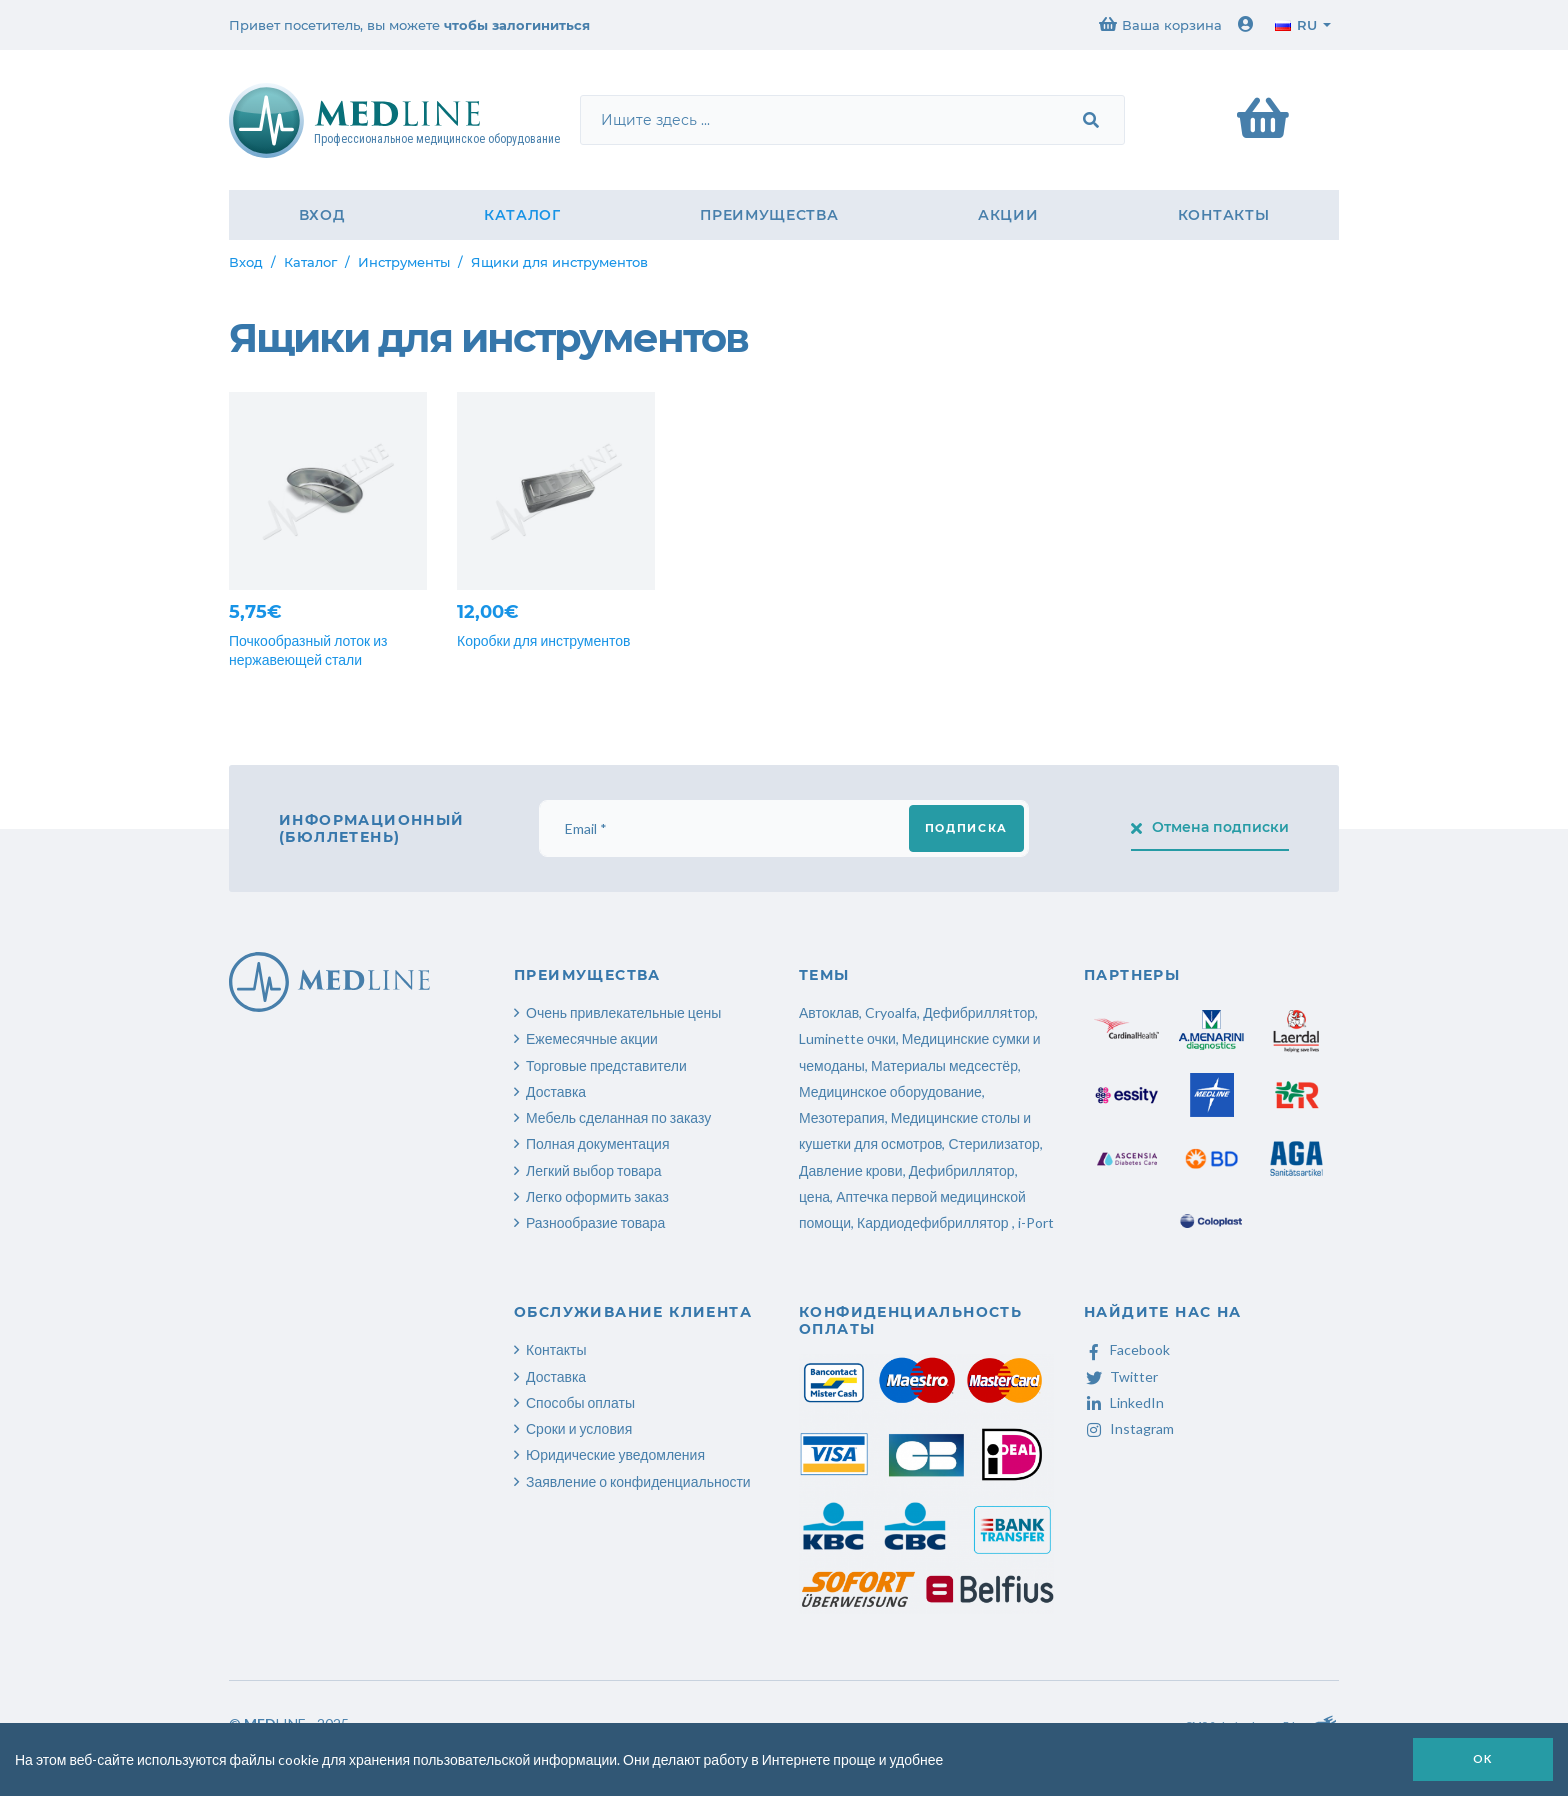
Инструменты (404, 262)
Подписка (966, 828)
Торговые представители (606, 1065)
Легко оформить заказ (597, 1196)
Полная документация (598, 1143)
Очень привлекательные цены (623, 1012)
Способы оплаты (580, 1402)
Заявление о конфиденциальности (638, 1481)
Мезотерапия (842, 1117)
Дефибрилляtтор (979, 1012)
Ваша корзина (1160, 24)
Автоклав (829, 1012)
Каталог (522, 215)
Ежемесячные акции (592, 1038)
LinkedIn (1124, 1402)
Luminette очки (847, 1038)
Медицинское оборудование (890, 1091)
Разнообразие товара (595, 1222)
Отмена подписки (1210, 827)
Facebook (1127, 1349)
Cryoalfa (891, 1012)
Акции (1008, 215)
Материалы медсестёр (944, 1065)
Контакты (1224, 215)
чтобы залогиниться (517, 25)
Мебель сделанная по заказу (618, 1117)
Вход (322, 215)
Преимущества (769, 215)
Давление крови (851, 1170)
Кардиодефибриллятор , (936, 1222)
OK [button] (1483, 1758)
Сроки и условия (579, 1428)
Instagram (1129, 1428)
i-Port (1036, 1222)
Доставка (556, 1091)
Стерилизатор (993, 1143)
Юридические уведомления (615, 1454)
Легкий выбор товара (594, 1170)
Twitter (1121, 1376)
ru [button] (1296, 25)
